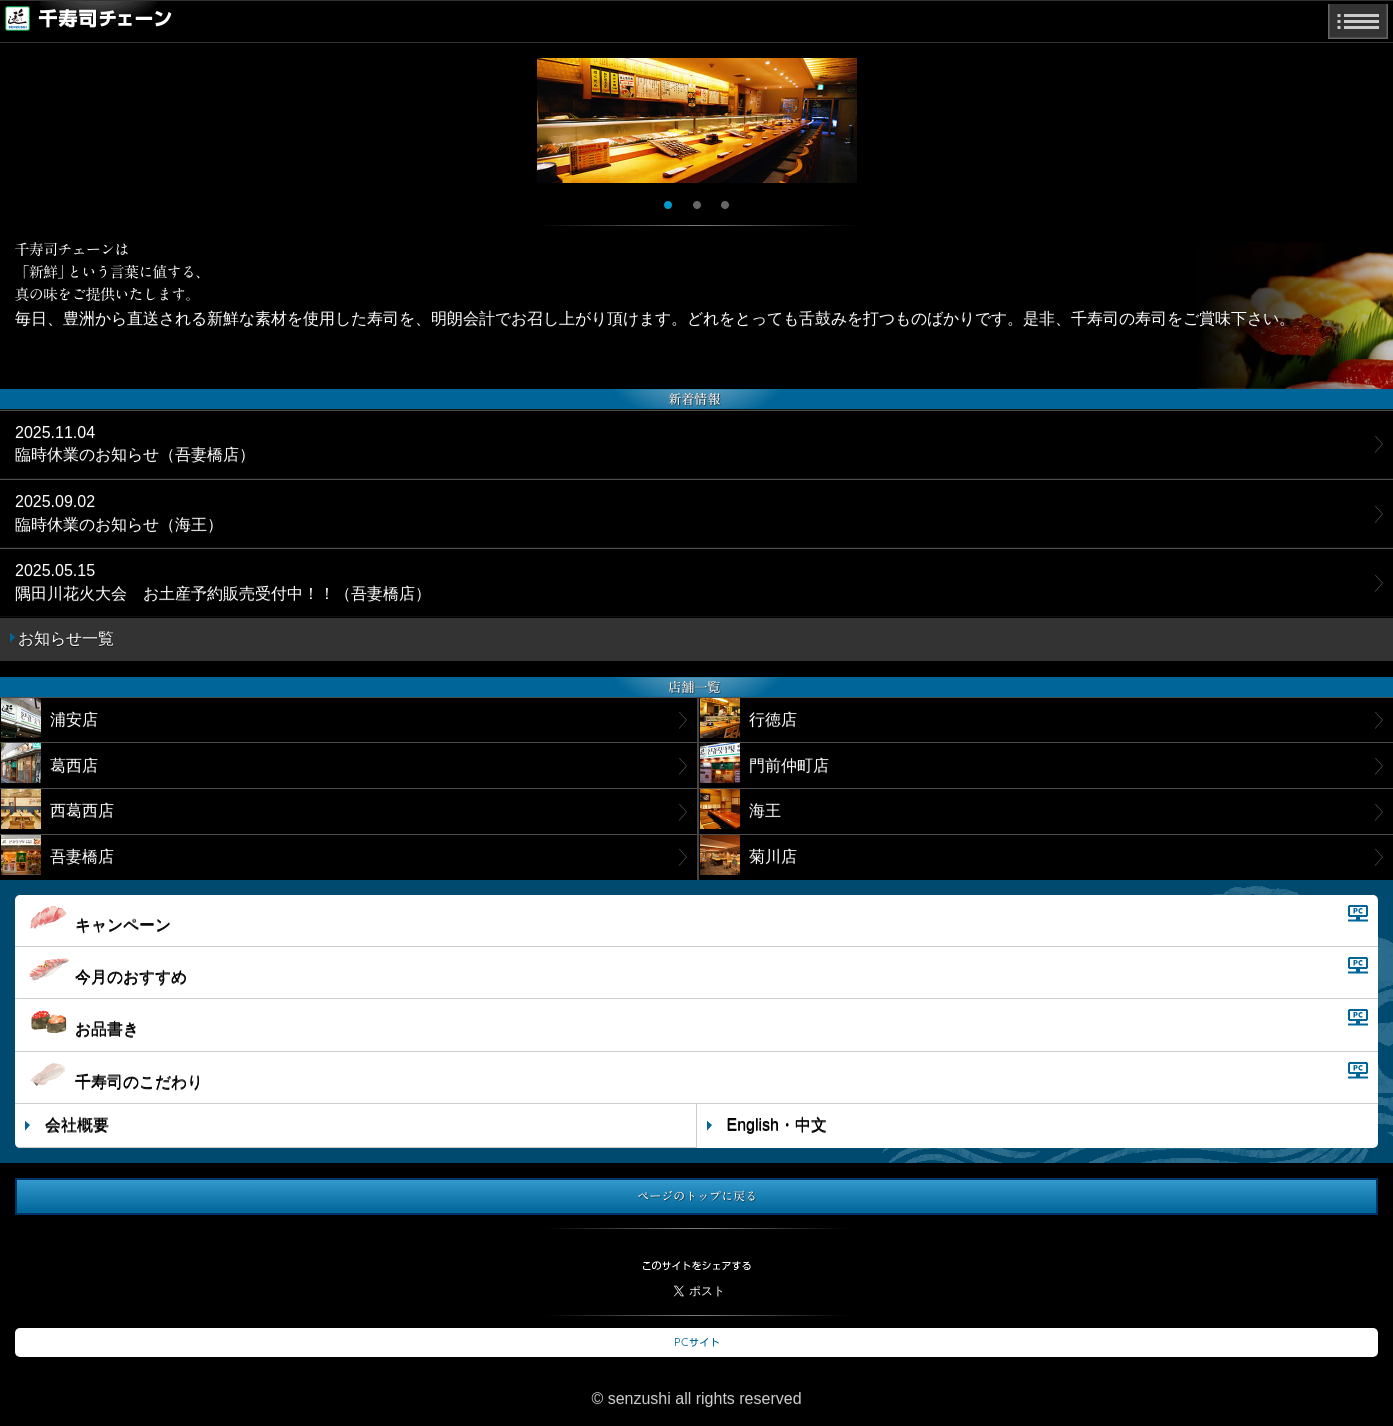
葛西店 (49, 763)
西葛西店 (57, 809)
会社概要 (77, 1124)
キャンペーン (98, 919)
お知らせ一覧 (66, 638)
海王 (740, 809)
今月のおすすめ (106, 971)
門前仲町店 (764, 763)
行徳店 (748, 718)
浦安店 (49, 718)
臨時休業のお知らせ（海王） (119, 512)
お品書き (82, 1023)
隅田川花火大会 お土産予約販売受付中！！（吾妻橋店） (223, 581)
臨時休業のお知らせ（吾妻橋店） (135, 443)
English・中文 (777, 1124)
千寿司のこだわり (114, 1076)
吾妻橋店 (57, 855)
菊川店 (748, 855)
